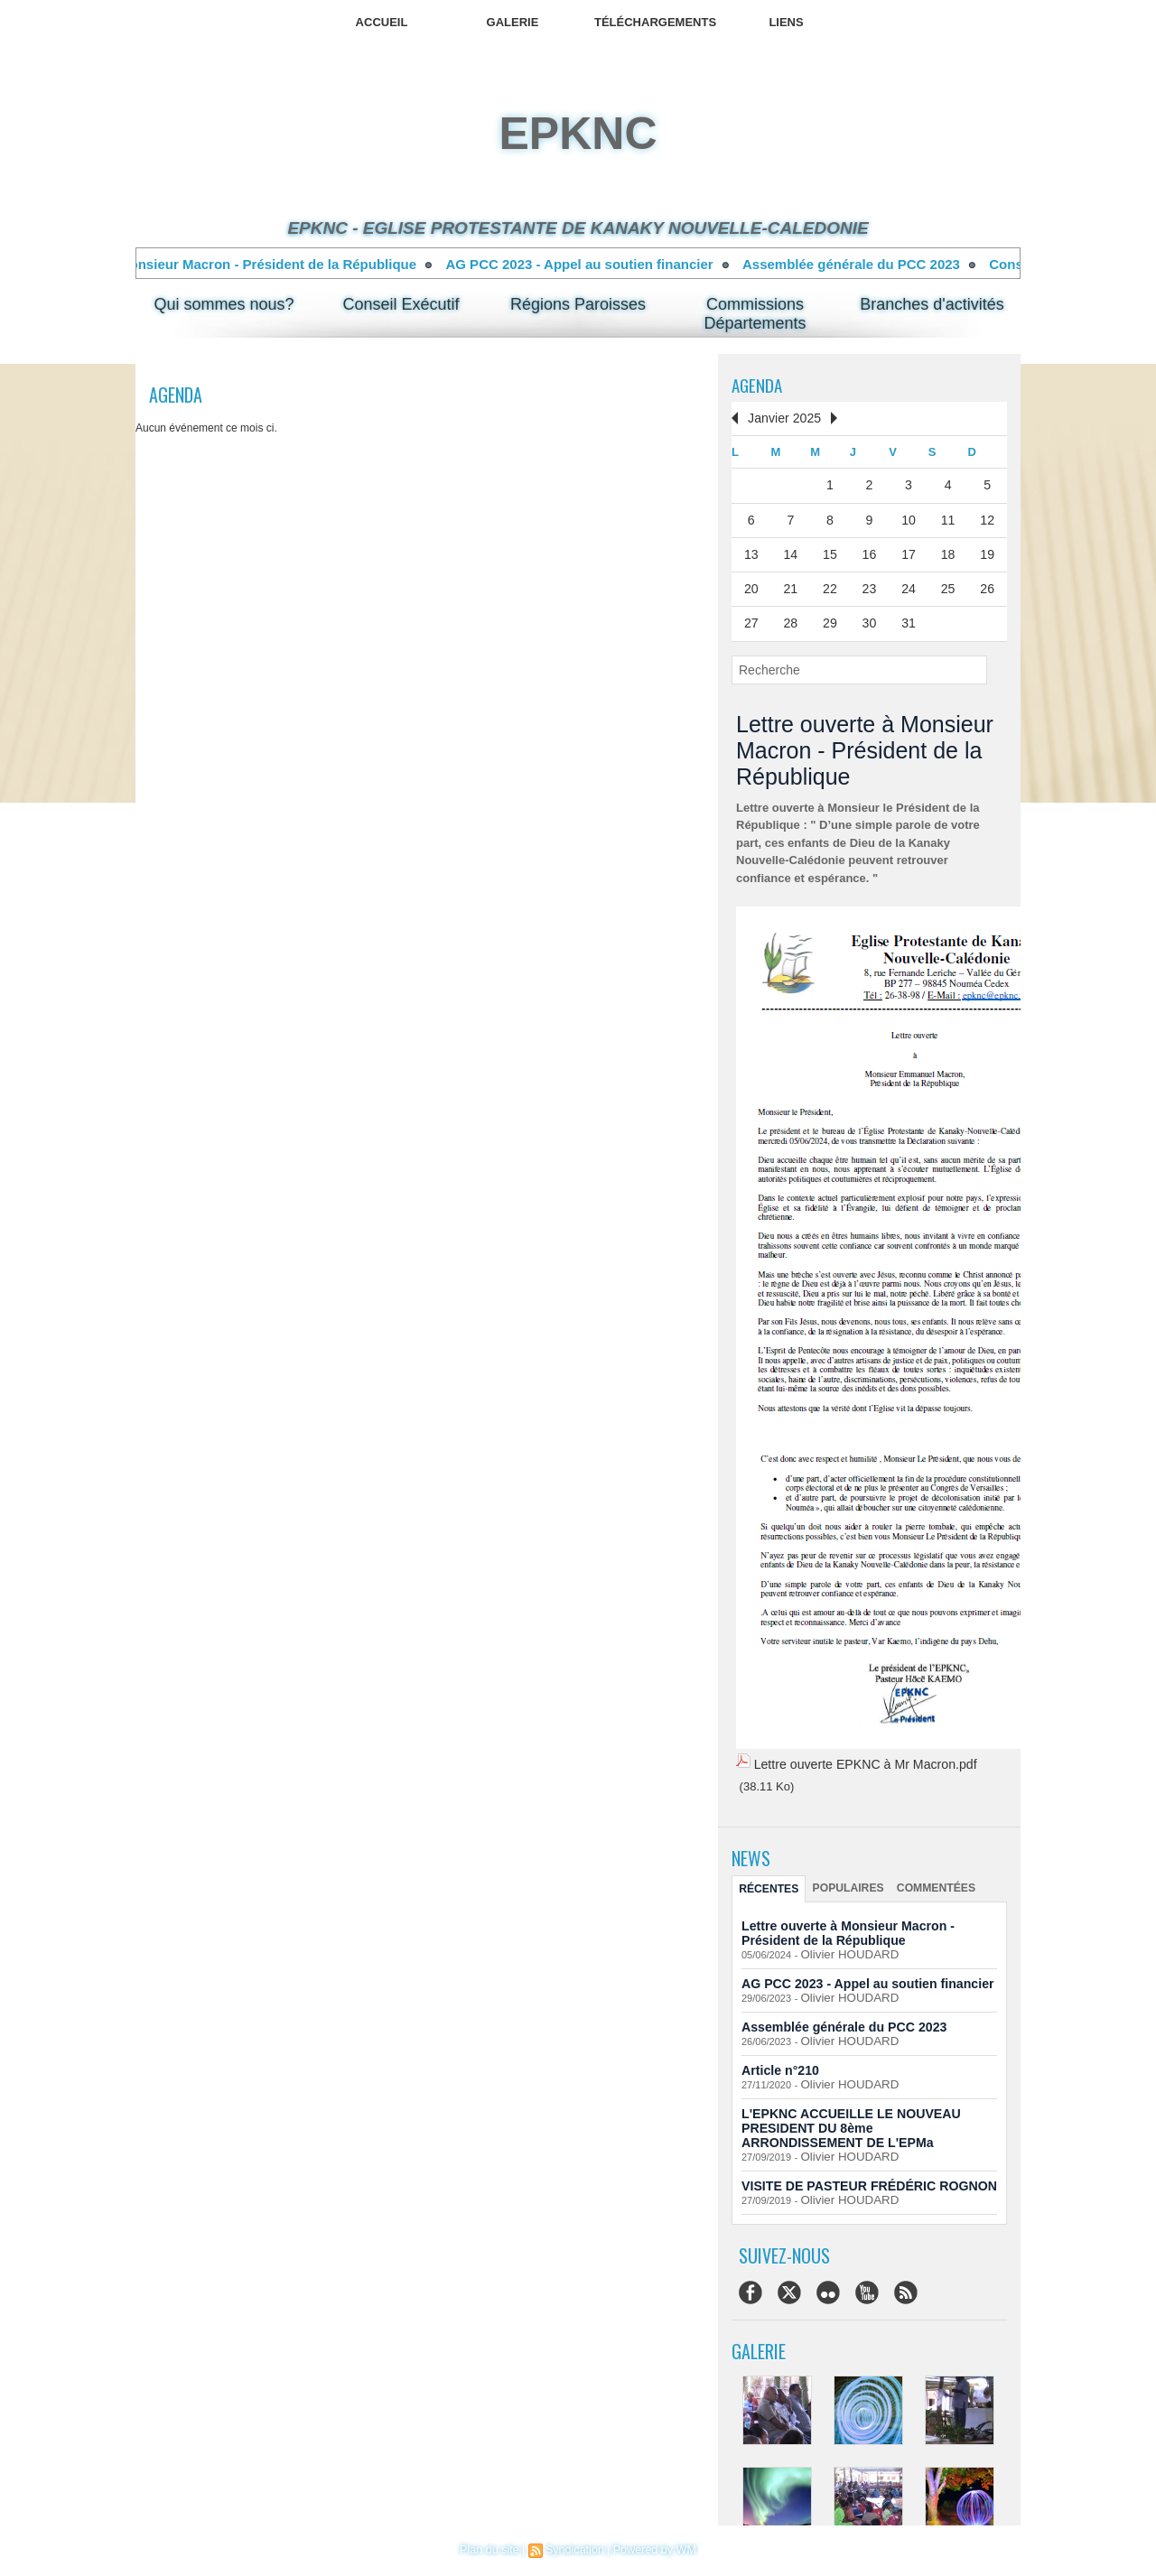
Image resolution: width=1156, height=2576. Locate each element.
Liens (786, 22)
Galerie (513, 22)
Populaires (843, 1877)
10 (908, 516)
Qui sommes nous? (224, 304)
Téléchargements (655, 22)
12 (987, 516)
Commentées (927, 1877)
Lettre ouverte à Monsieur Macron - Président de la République (234, 264)
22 (830, 582)
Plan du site (492, 2549)
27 (751, 615)
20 (751, 582)
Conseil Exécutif (400, 304)
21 (790, 582)
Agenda (758, 384)
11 (947, 516)
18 (947, 549)
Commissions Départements (755, 313)
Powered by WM (652, 2549)
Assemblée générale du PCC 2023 (871, 264)
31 (908, 615)
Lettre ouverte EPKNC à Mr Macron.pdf (856, 1755)
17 (908, 549)
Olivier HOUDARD (840, 1943)
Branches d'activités (932, 304)
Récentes (768, 1878)
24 (908, 582)
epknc (578, 133)
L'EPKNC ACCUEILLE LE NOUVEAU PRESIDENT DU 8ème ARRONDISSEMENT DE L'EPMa (868, 2112)
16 (868, 549)
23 (868, 582)
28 (790, 615)
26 (987, 582)
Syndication (575, 2549)
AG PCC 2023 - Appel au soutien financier (598, 264)
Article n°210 (777, 2056)
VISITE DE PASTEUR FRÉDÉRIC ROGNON (858, 2168)
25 (947, 582)
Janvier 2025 (780, 417)
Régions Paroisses (578, 304)
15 (830, 549)
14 (790, 549)
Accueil (382, 22)
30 (868, 615)
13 (751, 549)
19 (987, 549)
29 (830, 615)
